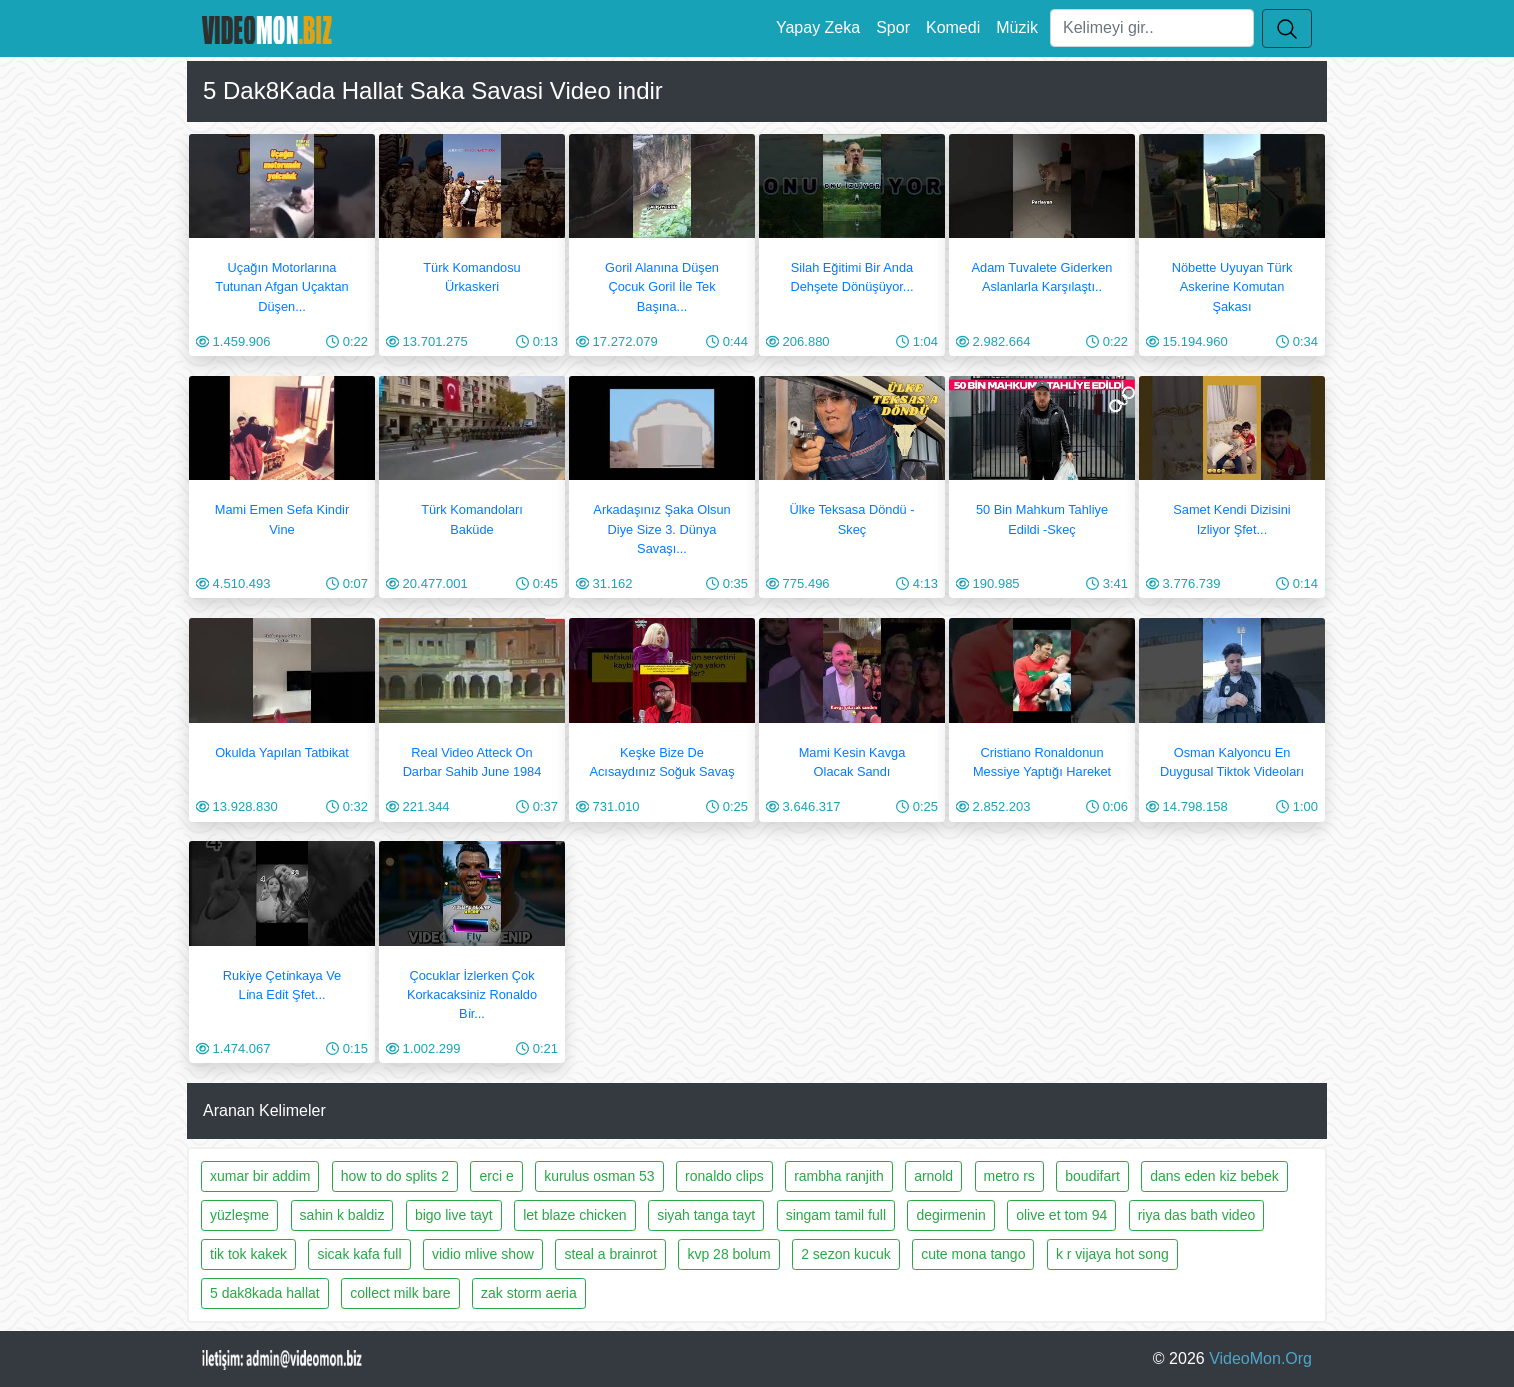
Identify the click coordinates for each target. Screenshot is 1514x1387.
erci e (496, 1176)
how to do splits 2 (395, 1176)
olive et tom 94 (1061, 1215)
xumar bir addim (260, 1176)
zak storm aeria (529, 1293)
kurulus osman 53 (599, 1176)
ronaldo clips (724, 1176)
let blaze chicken (575, 1215)
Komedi (953, 27)
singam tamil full (836, 1215)
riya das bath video (1197, 1215)
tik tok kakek (248, 1254)
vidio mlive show (483, 1254)
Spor (893, 27)
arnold (933, 1176)
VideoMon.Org (1260, 1358)
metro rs (1009, 1176)
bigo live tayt (454, 1215)
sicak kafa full (359, 1254)
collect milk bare (400, 1293)
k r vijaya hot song (1112, 1254)
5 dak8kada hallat (265, 1293)
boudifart (1092, 1176)
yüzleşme (239, 1215)
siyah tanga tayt (706, 1215)
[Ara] (1152, 28)
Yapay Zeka (818, 27)
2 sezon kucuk (846, 1254)
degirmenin (950, 1215)
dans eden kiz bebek (1214, 1176)
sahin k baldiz (342, 1215)
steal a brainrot (610, 1254)
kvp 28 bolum (728, 1254)
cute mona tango (973, 1254)
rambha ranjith (839, 1176)
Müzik (1017, 27)
